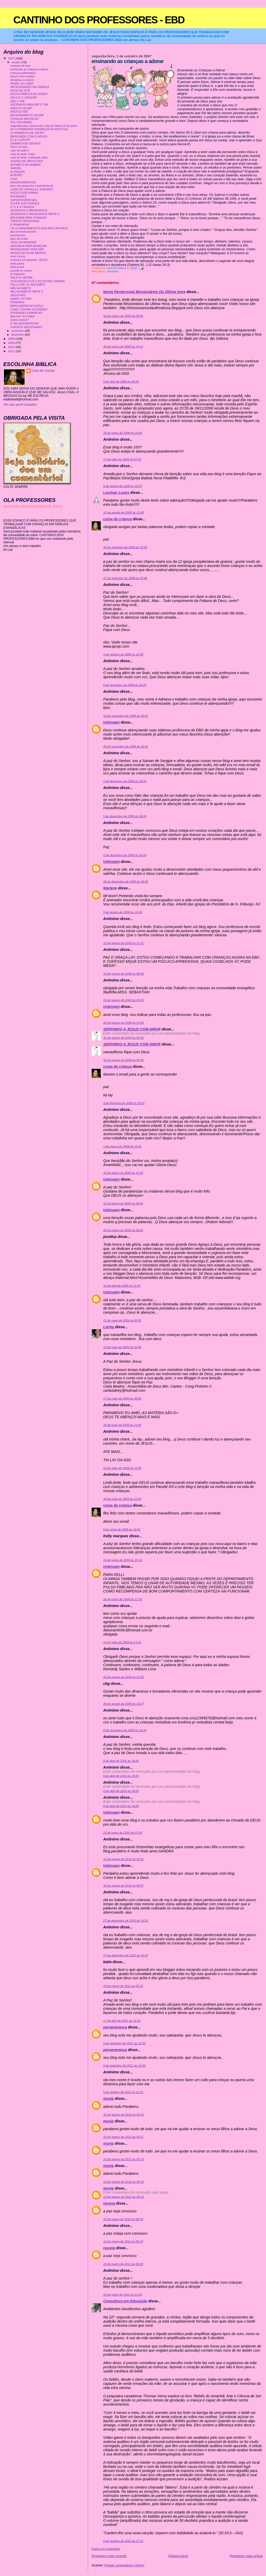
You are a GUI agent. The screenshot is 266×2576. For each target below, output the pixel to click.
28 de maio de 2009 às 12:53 (122, 1498)
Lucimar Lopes (116, 492)
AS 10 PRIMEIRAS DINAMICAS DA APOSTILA (39, 129)
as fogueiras (17, 274)
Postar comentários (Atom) (124, 2565)
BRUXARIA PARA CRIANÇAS (28, 217)
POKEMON (17, 302)
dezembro (18, 334)
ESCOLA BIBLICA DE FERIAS (29, 94)
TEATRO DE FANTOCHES (26, 161)
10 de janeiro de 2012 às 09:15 (123, 2114)
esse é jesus (17, 256)
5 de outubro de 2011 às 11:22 (123, 2092)
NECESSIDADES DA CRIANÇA (29, 87)
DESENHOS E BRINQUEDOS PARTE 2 (34, 214)
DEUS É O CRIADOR (23, 97)
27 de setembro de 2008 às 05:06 (125, 578)
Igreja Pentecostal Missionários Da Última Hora (144, 292)
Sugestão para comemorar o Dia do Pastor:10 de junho (43, 125)
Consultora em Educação (125, 2301)
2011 (12, 351)
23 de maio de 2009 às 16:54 (122, 1468)
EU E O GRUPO (20, 140)
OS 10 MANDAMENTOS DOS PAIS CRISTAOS (39, 228)
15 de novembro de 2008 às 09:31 (125, 715)
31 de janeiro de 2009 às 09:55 (123, 1037)
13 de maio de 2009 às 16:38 (122, 1347)
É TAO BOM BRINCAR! (24, 323)
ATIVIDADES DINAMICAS (26, 312)
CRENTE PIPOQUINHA (24, 221)
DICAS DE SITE (20, 90)
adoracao (112, 271)
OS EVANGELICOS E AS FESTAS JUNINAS (37, 281)
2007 (12, 58)
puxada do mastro (21, 270)
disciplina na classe (22, 80)
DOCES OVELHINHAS (24, 192)
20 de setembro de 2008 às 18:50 (125, 547)
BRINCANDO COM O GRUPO (29, 136)
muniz (108, 2098)
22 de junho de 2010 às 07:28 (122, 1832)
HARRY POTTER (20, 298)
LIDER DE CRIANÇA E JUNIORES (31, 189)
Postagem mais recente (109, 2556)
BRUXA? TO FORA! (22, 316)
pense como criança (22, 76)
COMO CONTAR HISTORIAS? (29, 309)
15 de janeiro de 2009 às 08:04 (123, 973)
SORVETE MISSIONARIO (26, 327)
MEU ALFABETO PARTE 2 (26, 291)
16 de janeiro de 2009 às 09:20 (123, 1000)
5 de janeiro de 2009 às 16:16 (122, 912)
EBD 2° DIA (17, 101)
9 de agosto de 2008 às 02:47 (122, 486)
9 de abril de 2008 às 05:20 (121, 381)
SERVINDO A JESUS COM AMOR (132, 1029)
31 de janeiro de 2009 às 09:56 (123, 1060)
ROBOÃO (16, 175)
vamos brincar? (19, 319)
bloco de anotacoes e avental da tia (31, 185)
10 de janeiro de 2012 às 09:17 (123, 2136)
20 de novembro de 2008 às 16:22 (125, 746)
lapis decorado (19, 238)
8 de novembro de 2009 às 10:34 (124, 1730)
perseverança (115, 2027)
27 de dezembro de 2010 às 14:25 (125, 1920)
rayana (109, 2203)
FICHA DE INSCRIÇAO (24, 118)
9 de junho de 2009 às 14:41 (121, 1529)
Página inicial (178, 2556)
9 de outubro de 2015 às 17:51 (123, 2541)
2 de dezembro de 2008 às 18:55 (124, 781)
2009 (12, 342)
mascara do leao (20, 65)
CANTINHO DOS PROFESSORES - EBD (98, 19)
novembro (18, 330)
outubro (16, 62)
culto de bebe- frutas (22, 154)
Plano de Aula (18, 147)
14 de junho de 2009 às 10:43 (122, 1560)
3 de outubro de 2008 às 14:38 (123, 654)
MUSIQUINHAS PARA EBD (27, 249)
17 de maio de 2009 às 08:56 (122, 1398)
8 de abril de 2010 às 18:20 (121, 1760)
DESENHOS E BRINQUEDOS (28, 210)
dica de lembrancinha (23, 231)
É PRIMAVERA (19, 224)
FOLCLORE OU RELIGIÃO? (27, 284)
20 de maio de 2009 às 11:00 (122, 1425)
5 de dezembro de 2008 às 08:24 (124, 816)
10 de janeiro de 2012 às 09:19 (123, 2181)
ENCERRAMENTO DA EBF (27, 115)
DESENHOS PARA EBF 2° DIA (29, 104)
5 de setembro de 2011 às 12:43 (124, 2043)
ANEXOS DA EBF (21, 108)
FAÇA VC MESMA (21, 277)
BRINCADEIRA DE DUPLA (26, 305)
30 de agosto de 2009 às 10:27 (123, 1703)
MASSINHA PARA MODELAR (28, 246)
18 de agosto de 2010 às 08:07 (123, 1885)
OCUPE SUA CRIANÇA (24, 203)
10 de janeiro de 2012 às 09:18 (123, 2159)
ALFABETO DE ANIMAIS (25, 164)
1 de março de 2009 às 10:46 (122, 1146)
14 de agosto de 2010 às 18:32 (123, 1859)
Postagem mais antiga (246, 2556)
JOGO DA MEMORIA (23, 242)
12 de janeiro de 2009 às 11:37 (123, 943)
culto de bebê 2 (19, 150)
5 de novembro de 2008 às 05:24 (124, 685)
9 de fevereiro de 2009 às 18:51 (124, 1103)
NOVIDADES (18, 196)
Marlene (110, 888)
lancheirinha (17, 235)
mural (13, 178)
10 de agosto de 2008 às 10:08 (123, 512)
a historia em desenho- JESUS (29, 260)
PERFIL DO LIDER (22, 83)
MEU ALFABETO (20, 288)
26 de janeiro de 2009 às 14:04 (123, 1022)
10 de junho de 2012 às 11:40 (122, 2294)
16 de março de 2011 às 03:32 (123, 1986)
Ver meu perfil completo (20, 404)
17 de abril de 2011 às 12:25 (121, 2020)
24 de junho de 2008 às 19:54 (122, 432)
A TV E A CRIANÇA (22, 207)
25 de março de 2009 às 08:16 (123, 1230)
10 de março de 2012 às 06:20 (123, 2264)
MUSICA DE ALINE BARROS (28, 253)
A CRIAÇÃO (17, 171)
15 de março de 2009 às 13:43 (123, 1172)
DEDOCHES (18, 295)
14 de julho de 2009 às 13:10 (122, 1642)
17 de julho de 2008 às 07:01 (122, 459)
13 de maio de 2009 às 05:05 (122, 1320)
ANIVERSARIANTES (23, 182)
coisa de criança (117, 519)
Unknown (111, 722)
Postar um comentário (105, 2548)
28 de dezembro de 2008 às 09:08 (125, 881)
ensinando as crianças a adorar (29, 69)
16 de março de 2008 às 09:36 (123, 315)
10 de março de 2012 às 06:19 (123, 2219)
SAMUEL (16, 168)
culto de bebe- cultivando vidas (29, 157)
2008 (12, 338)
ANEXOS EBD (19, 111)
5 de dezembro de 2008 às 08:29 (124, 855)
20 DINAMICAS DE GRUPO (27, 132)
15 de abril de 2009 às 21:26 (121, 1285)
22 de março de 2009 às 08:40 (123, 1203)
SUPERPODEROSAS (23, 200)
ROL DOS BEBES (21, 122)
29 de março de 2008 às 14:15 (123, 346)
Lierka (109, 1327)
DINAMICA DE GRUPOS (25, 143)
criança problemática (23, 73)
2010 (12, 347)
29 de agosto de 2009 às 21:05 (123, 1677)
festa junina (17, 263)
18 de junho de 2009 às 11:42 (122, 1599)
